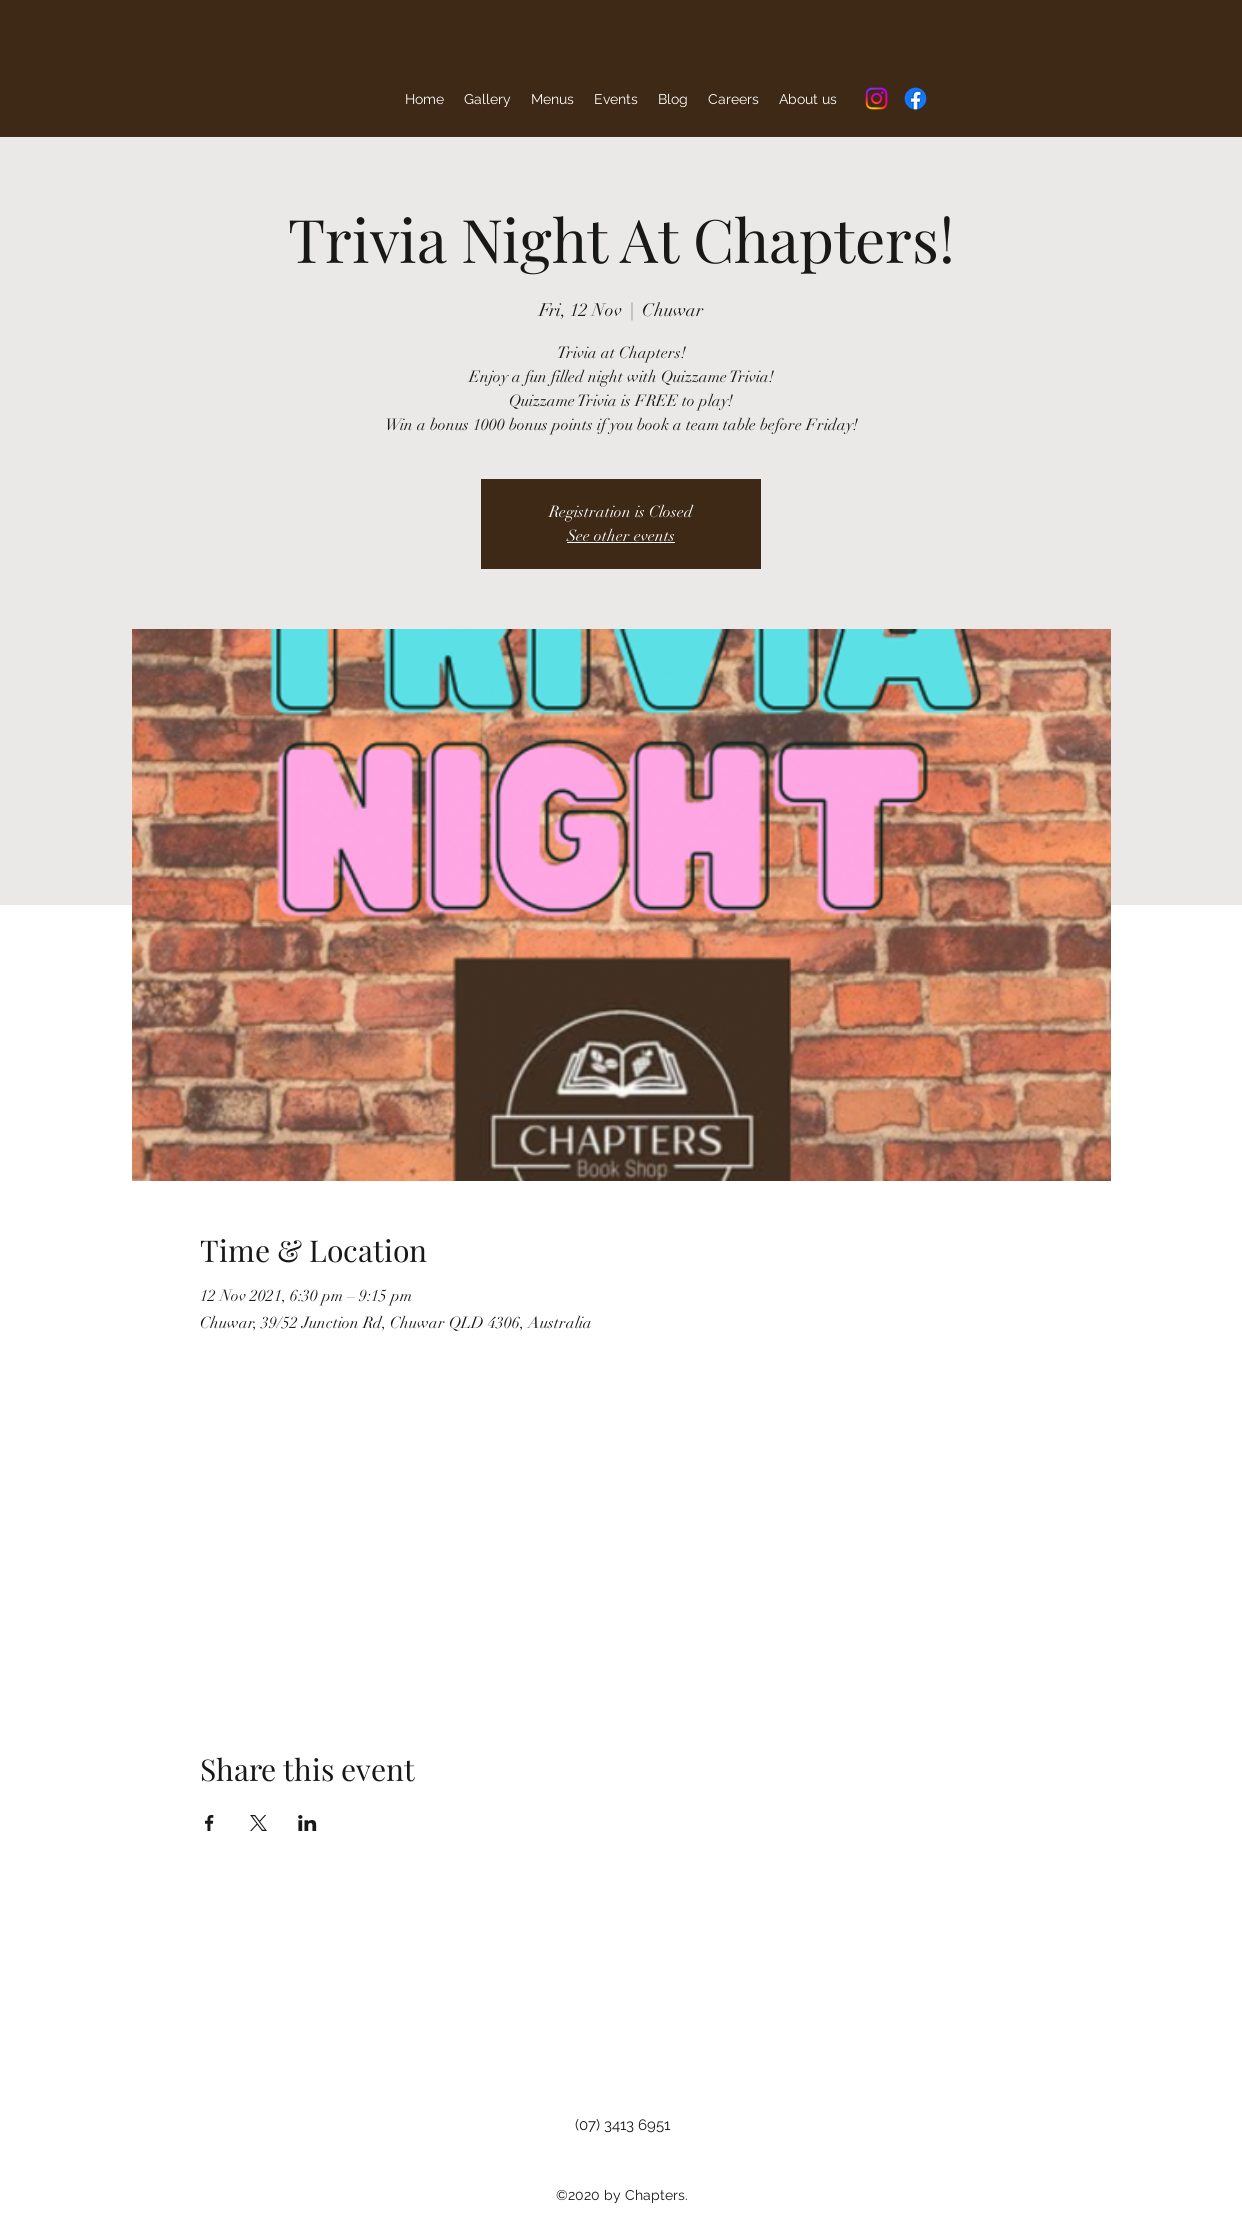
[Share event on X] (258, 1823)
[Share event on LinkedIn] (307, 1823)
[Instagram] (876, 98)
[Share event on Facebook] (209, 1823)
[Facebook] (915, 98)
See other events (621, 536)
